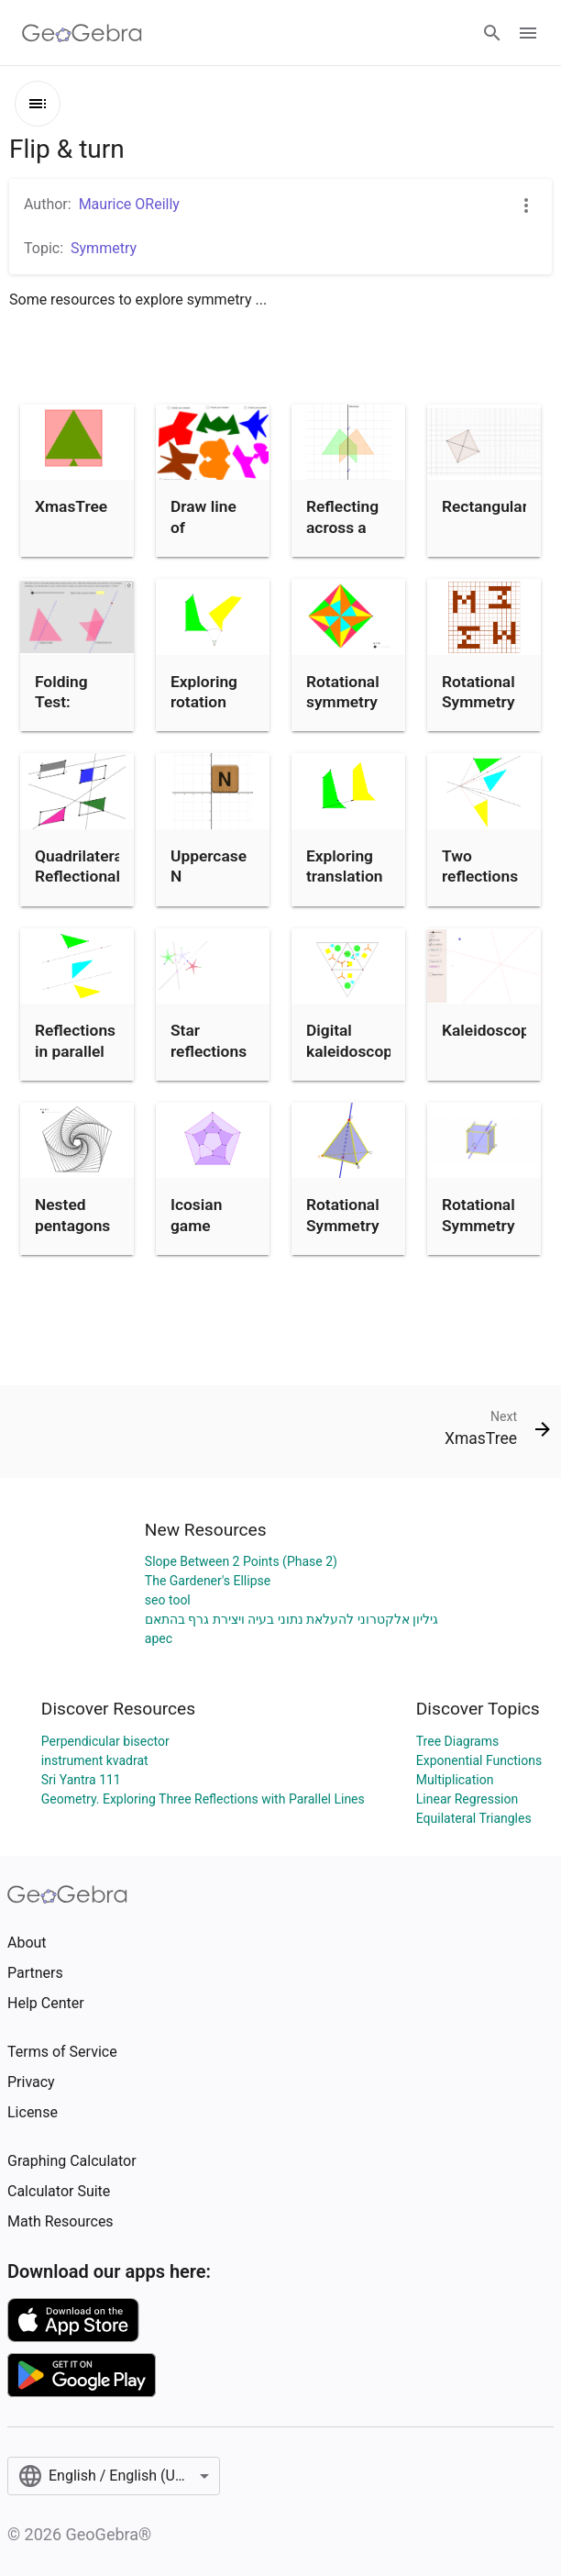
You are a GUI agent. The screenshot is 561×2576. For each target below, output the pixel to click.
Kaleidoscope (490, 1030)
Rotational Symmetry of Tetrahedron (349, 1235)
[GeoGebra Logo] (82, 33)
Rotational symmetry (343, 691)
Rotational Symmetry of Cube (478, 1225)
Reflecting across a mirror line (343, 527)
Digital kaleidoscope (353, 1040)
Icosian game (196, 1214)
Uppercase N (208, 866)
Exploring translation (344, 866)
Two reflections (480, 866)
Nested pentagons (72, 1214)
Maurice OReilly (129, 204)
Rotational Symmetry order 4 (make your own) (482, 722)
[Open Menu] (528, 33)
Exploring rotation (203, 691)
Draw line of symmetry (206, 527)
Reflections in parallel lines (75, 1051)
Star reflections (208, 1040)
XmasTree (71, 506)
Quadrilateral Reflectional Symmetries (80, 876)
